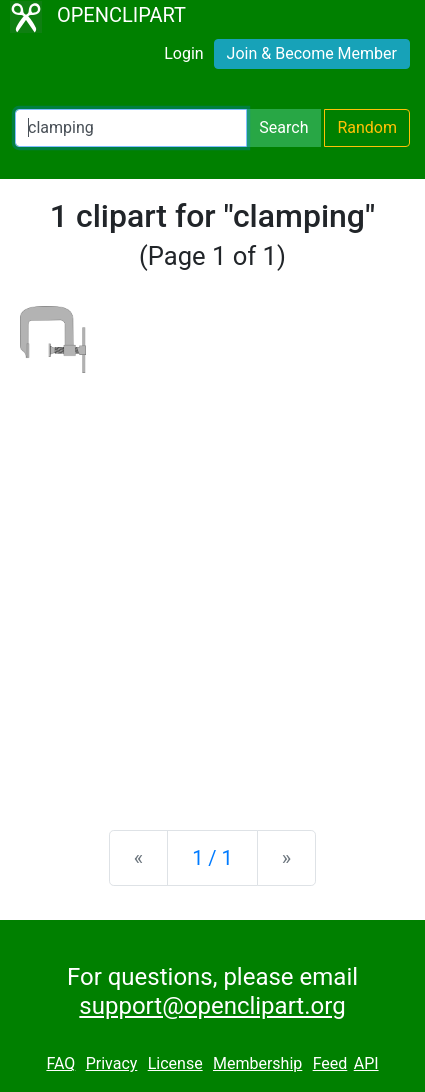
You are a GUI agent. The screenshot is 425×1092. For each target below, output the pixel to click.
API (366, 1063)
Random (367, 127)
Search (283, 127)
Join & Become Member (312, 53)
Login (183, 53)
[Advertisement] (212, 585)
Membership (257, 1063)
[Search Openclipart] (131, 128)
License (175, 1063)
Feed (330, 1063)
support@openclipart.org (212, 1006)
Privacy (112, 1063)
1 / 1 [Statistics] (212, 858)
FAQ (60, 1063)
